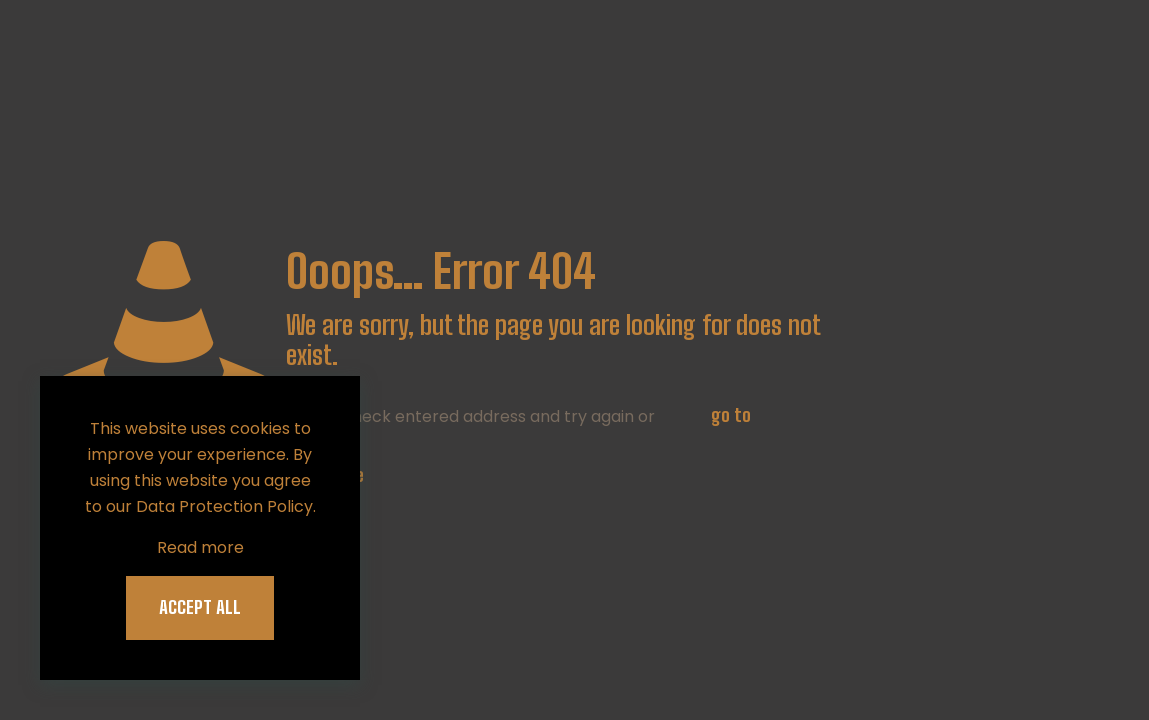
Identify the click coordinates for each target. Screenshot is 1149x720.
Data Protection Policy (224, 506)
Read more (200, 547)
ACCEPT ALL (200, 607)
